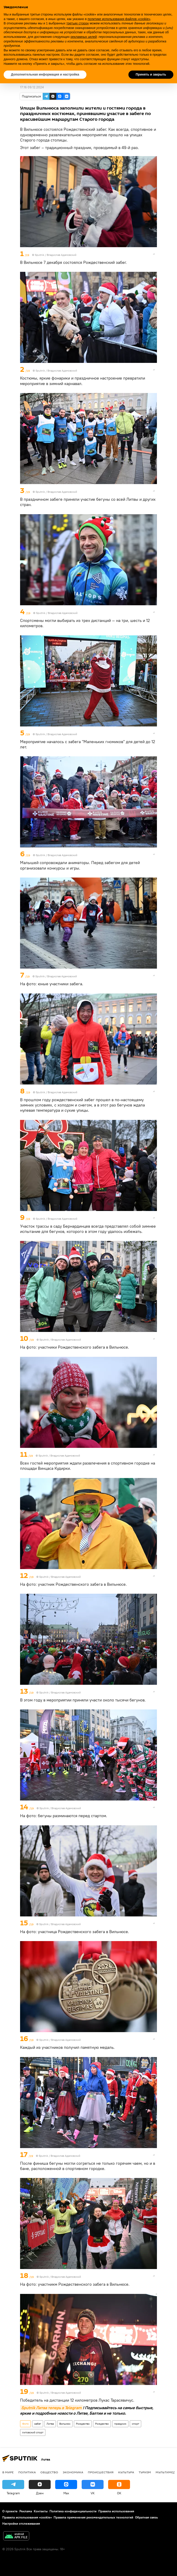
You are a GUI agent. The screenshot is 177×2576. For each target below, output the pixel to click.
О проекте (10, 2511)
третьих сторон (77, 23)
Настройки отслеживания (21, 2523)
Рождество (83, 2423)
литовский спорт (32, 2432)
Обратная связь (146, 2517)
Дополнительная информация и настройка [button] (45, 74)
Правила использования (116, 2511)
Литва (50, 2423)
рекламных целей (83, 37)
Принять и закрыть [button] (151, 74)
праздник (120, 2423)
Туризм (145, 2472)
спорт (135, 2423)
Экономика (73, 2472)
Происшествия (101, 2472)
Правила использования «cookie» (27, 2517)
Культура (126, 2472)
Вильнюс (64, 2423)
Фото (25, 2423)
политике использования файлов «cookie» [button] (119, 19)
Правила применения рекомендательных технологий (93, 2517)
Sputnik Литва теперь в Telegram (51, 2407)
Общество (49, 2472)
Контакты (41, 2511)
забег (37, 2423)
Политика (27, 2472)
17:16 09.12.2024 (32, 87)
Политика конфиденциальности (72, 2511)
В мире (8, 2472)
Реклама (25, 2511)
